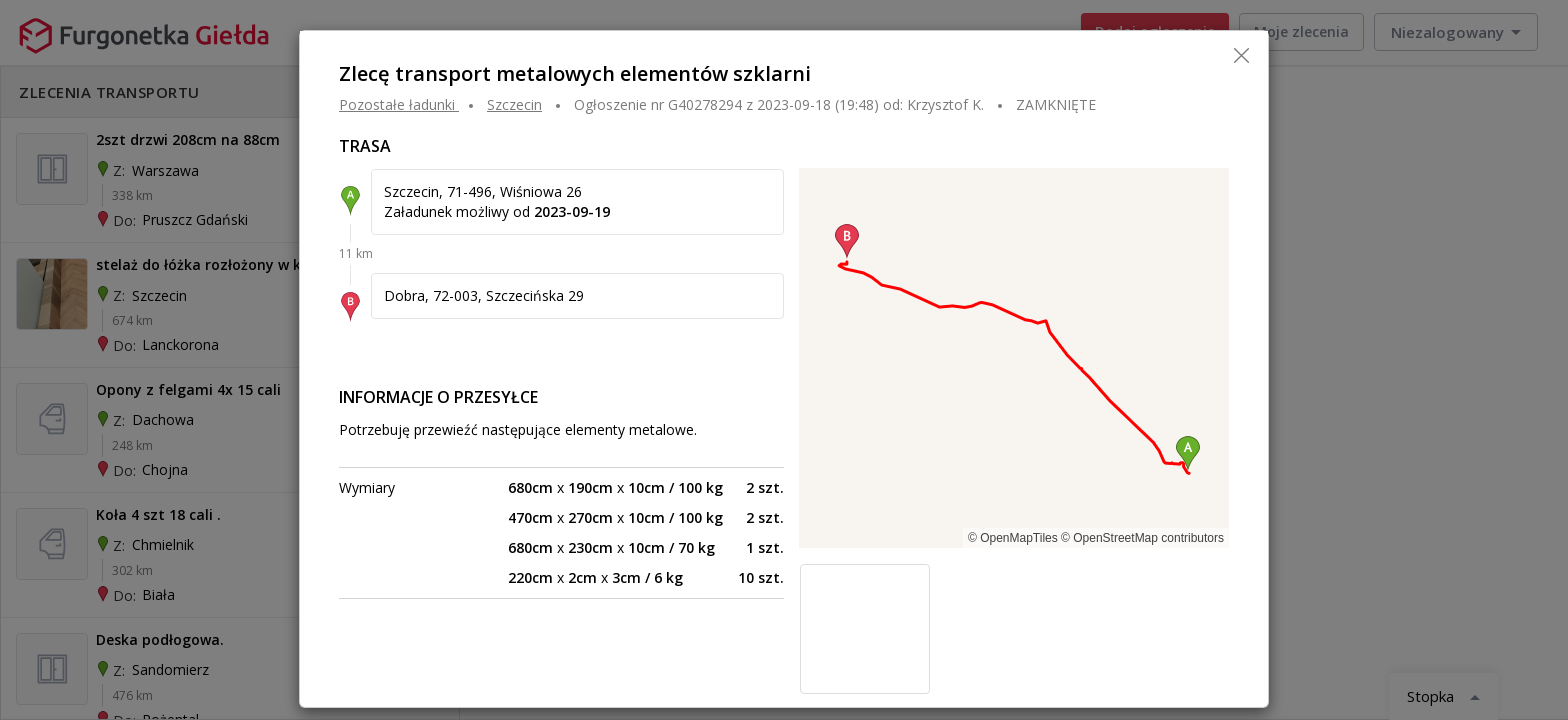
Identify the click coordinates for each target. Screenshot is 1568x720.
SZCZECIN (514, 104)
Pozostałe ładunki (397, 104)
